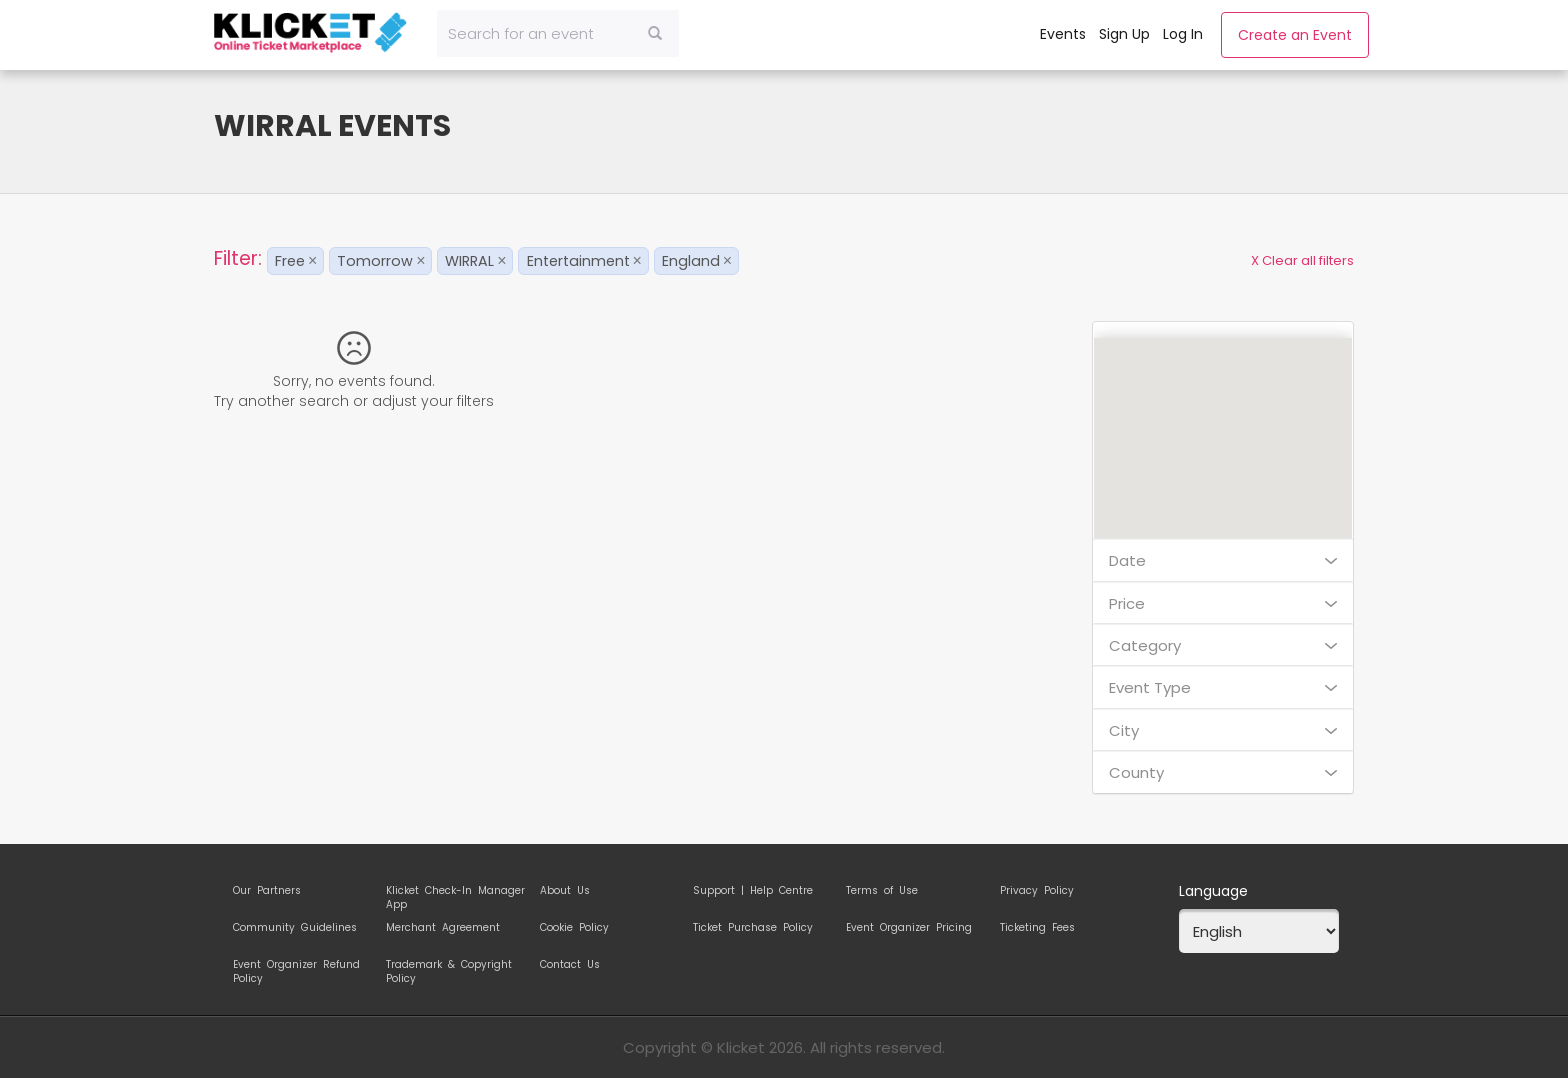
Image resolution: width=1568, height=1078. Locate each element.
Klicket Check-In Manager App (455, 894)
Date (1223, 560)
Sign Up (1124, 34)
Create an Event (1295, 35)
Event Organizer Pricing (909, 928)
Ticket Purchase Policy (753, 928)
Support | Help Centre (753, 891)
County (1223, 772)
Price (1223, 603)
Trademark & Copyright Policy (449, 968)
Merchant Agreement (443, 928)
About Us (565, 891)
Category (1223, 645)
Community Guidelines (295, 928)
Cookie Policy (574, 928)
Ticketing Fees (1037, 928)
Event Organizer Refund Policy (296, 968)
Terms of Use (882, 891)
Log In (1183, 34)
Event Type (1223, 687)
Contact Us (570, 965)
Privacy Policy (1037, 891)
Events (1063, 34)
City (1223, 730)
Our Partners (267, 891)
